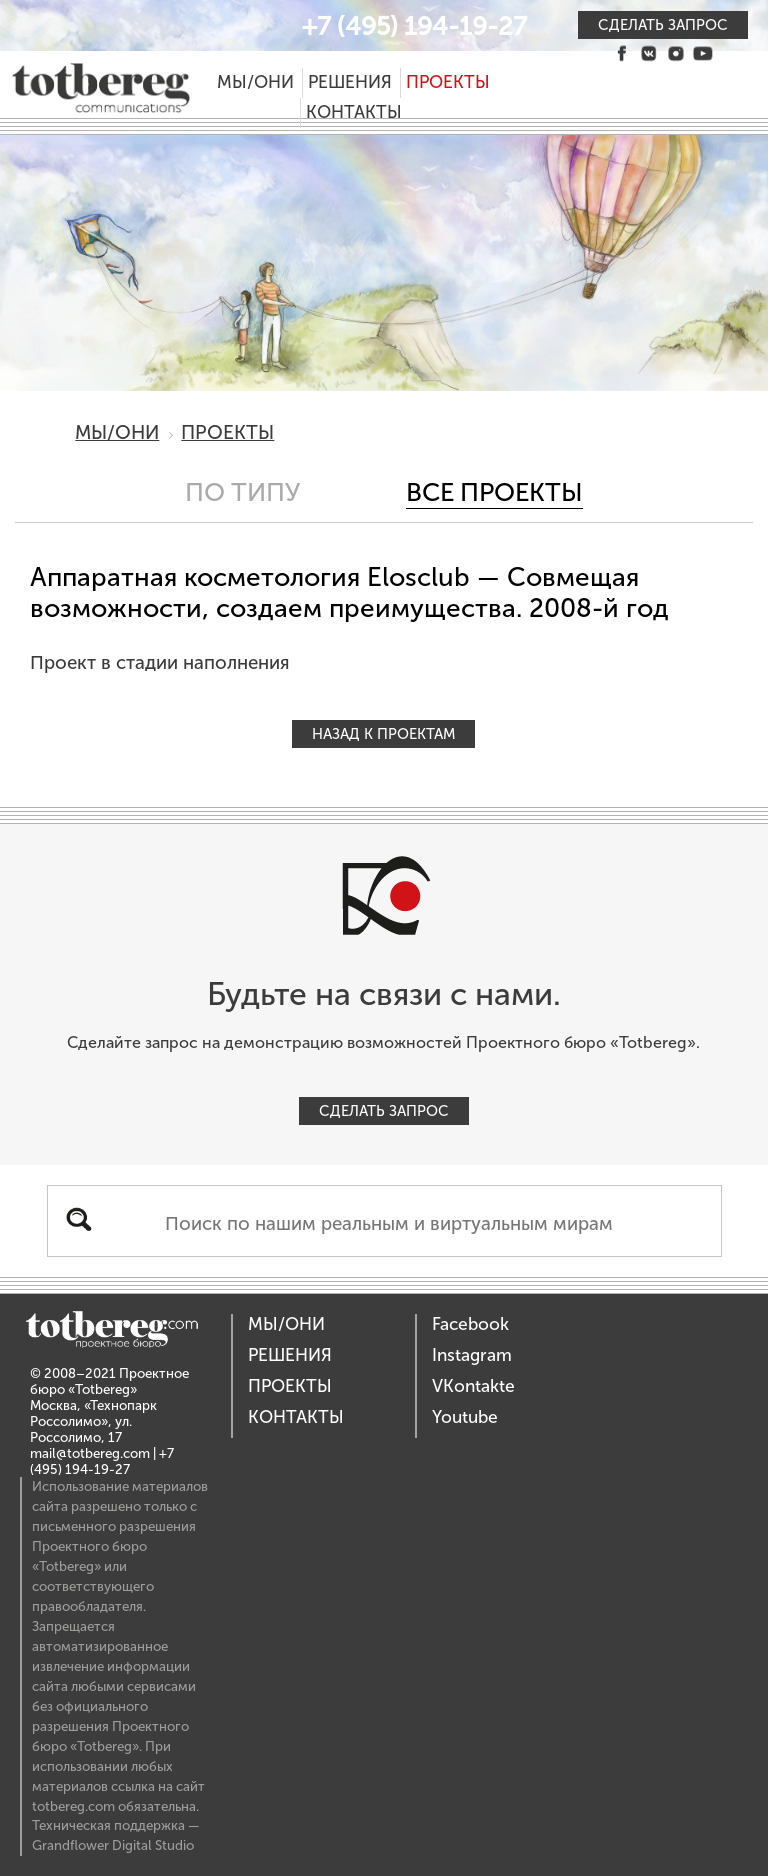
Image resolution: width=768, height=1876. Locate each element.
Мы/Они (255, 82)
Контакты (354, 112)
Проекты (448, 82)
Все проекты (494, 492)
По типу (242, 492)
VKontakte (473, 1386)
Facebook (470, 1324)
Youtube (465, 1417)
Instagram (472, 1355)
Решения (350, 82)
